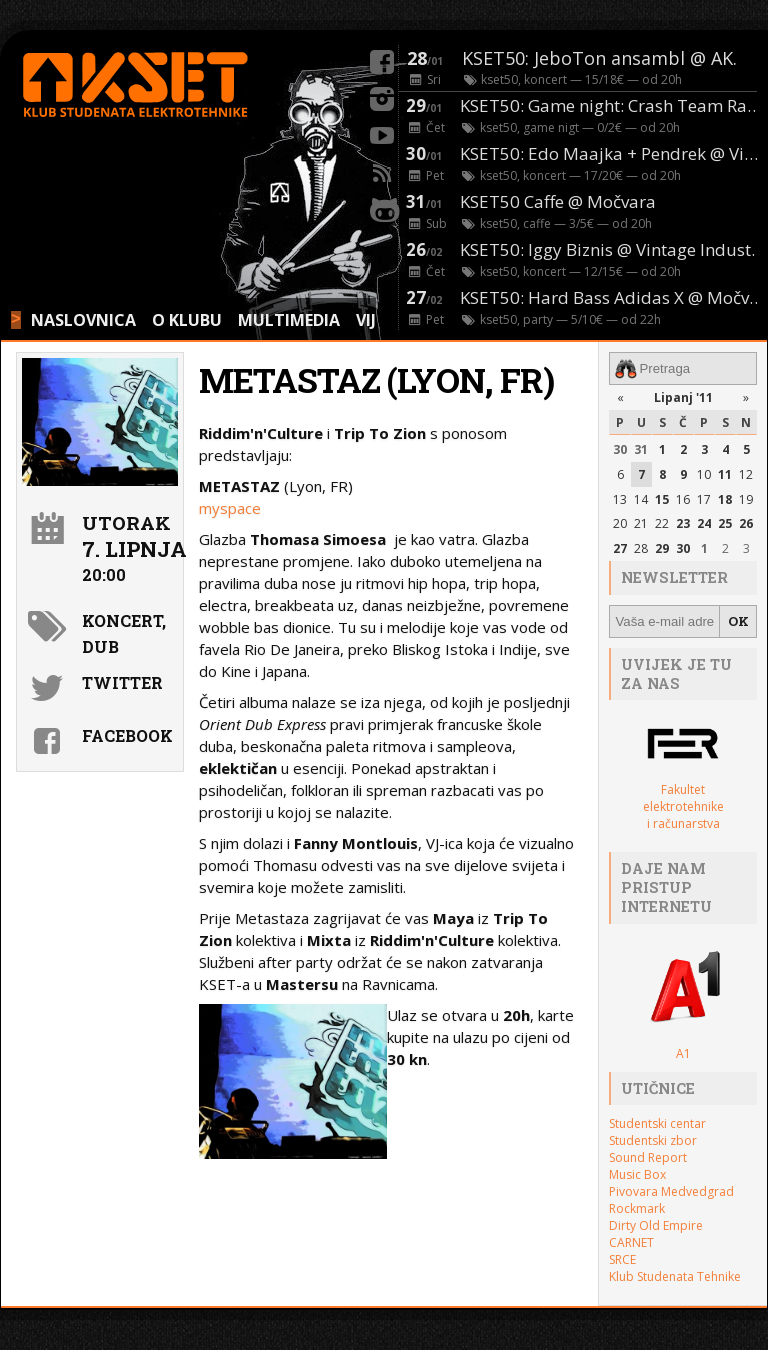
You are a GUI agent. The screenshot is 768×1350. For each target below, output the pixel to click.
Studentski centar (657, 1123)
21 (641, 523)
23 (683, 523)
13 (620, 499)
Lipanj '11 (683, 397)
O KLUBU (187, 320)
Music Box (637, 1174)
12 (746, 474)
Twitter (122, 682)
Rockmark (637, 1208)
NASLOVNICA (83, 320)
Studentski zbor (653, 1140)
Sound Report (648, 1157)
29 (662, 548)
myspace (230, 508)
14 (641, 499)
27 (620, 548)
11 (725, 474)
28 (641, 548)
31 (641, 449)
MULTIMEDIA (289, 320)
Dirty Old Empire (656, 1225)
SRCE (622, 1259)
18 (725, 499)
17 (704, 499)
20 (620, 523)
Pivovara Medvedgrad (671, 1191)
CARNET (631, 1242)
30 (620, 449)
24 (704, 523)
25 (725, 523)
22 (662, 523)
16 (683, 499)
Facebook (127, 735)
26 (746, 523)
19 (746, 499)
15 (662, 499)
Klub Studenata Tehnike (675, 1276)
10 (704, 474)
